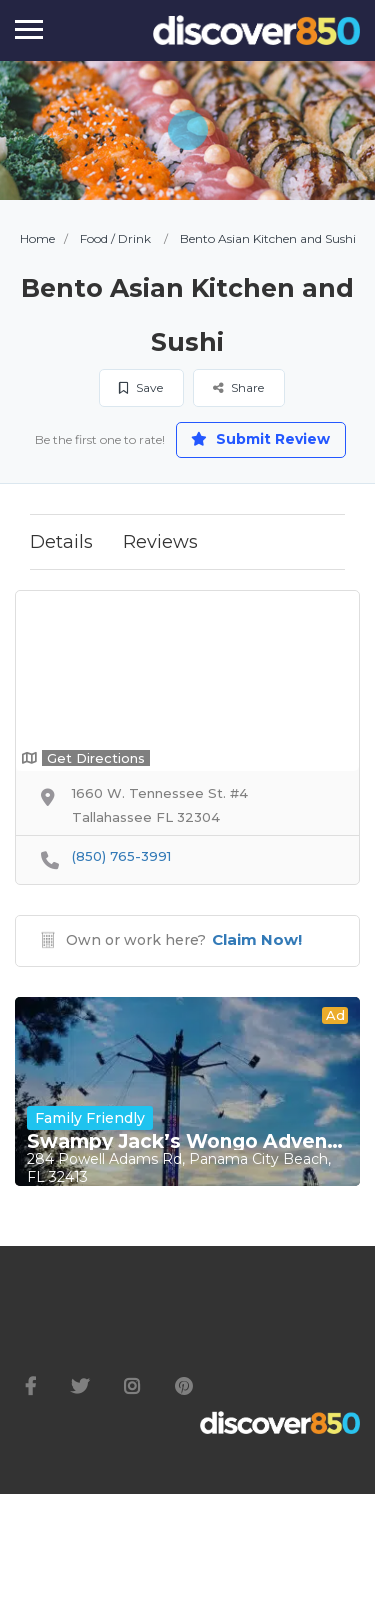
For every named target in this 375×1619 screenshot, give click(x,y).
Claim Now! (257, 939)
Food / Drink (115, 238)
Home (37, 238)
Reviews (160, 542)
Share (238, 387)
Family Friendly (90, 1118)
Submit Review (260, 439)
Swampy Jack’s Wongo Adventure (187, 1142)
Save (141, 387)
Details (61, 542)
